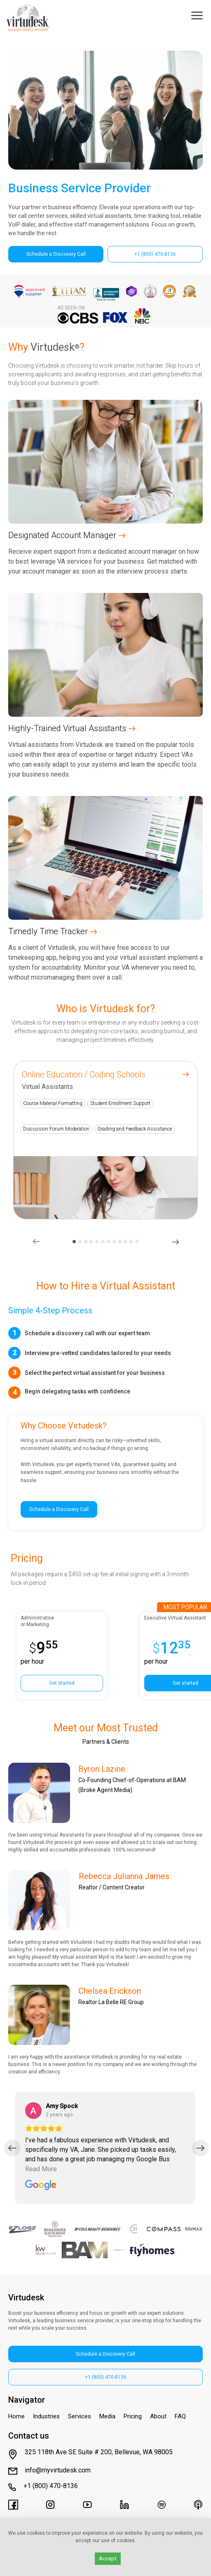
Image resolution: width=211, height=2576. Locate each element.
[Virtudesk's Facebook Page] (13, 2505)
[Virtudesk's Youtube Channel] (87, 2505)
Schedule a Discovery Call (56, 254)
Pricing (133, 2416)
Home (16, 2416)
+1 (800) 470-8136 (155, 254)
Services (79, 2416)
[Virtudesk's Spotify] (161, 2505)
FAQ (180, 2416)
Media (107, 2416)
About (158, 2416)
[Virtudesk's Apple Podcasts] (198, 2505)
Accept (108, 2558)
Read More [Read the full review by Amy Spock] (41, 2169)
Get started (62, 1683)
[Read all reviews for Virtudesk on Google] (40, 2186)
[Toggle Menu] (197, 16)
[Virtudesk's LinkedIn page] (124, 2505)
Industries (46, 2416)
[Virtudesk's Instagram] (50, 2505)
